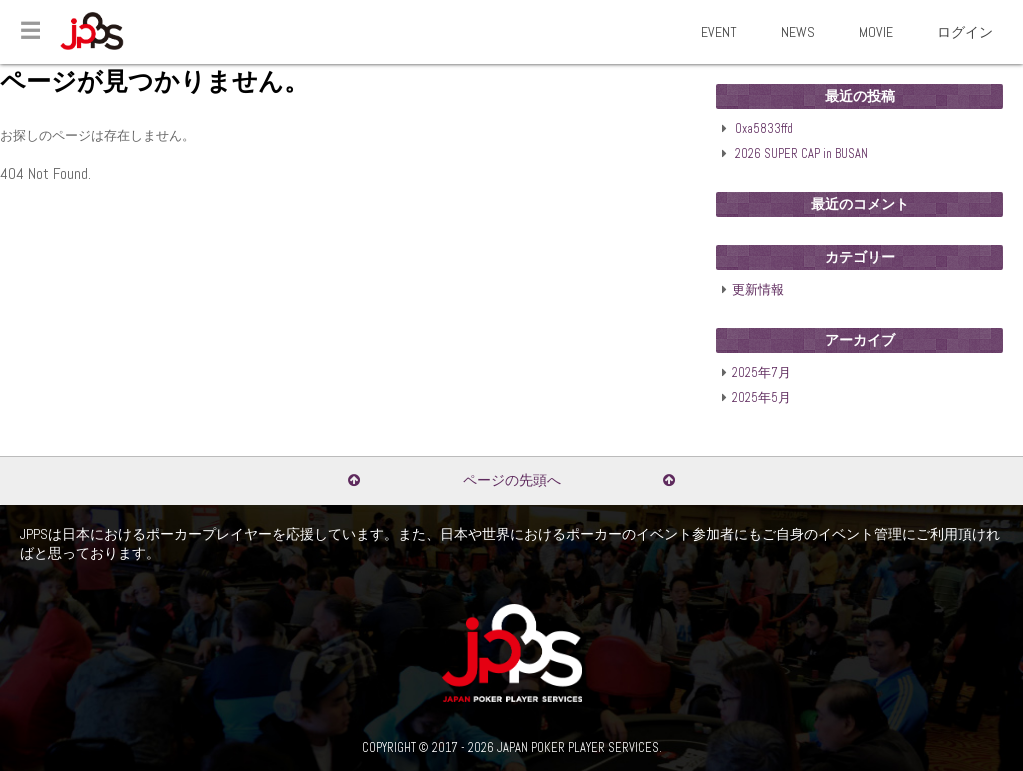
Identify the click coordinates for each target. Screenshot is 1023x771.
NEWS (798, 32)
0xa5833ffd (764, 129)
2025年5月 (761, 398)
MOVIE (876, 32)
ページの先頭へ (512, 480)
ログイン (965, 32)
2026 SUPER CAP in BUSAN (801, 154)
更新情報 (758, 290)
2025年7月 (761, 373)
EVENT (719, 32)
